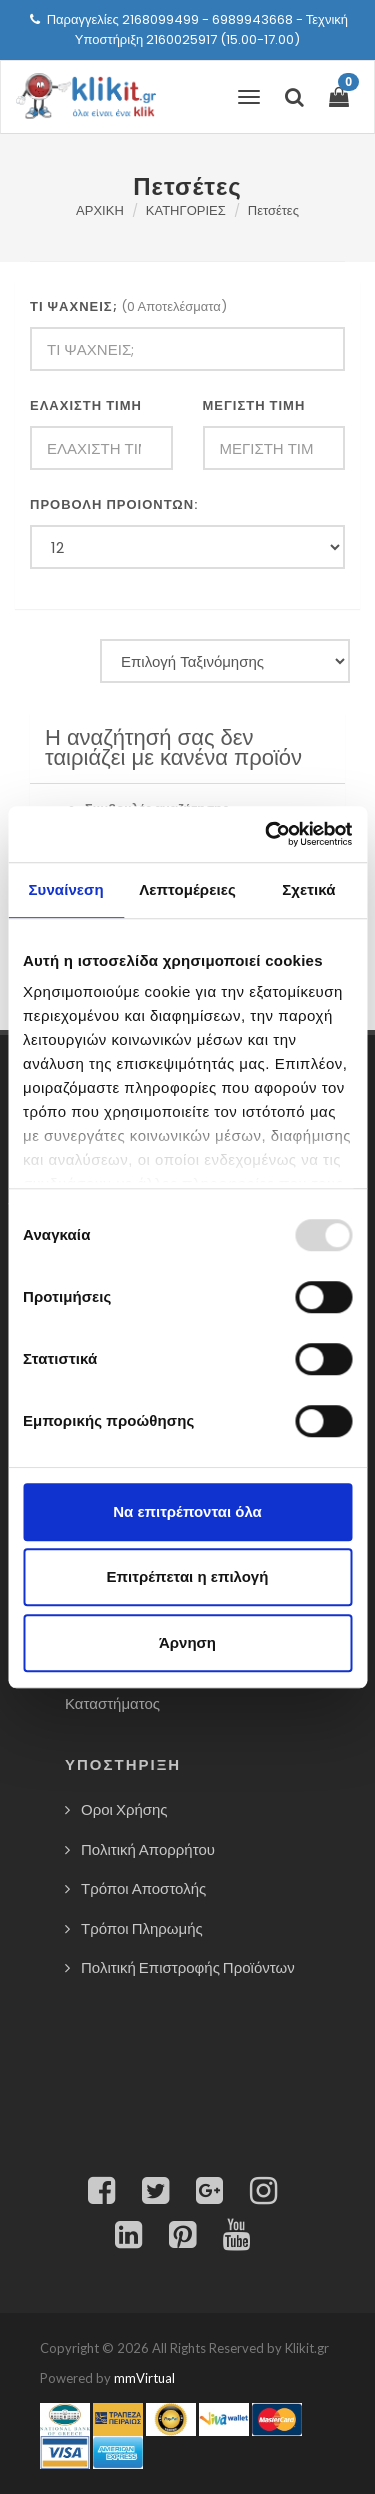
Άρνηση (187, 1642)
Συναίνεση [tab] (65, 889)
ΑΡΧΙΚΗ (100, 210)
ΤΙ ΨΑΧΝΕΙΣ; (74, 306)
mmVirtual (144, 2378)
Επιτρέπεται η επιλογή (188, 1576)
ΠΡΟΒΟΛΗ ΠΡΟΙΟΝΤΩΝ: (114, 504)
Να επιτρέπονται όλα (187, 1511)
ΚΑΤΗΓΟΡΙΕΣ (186, 210)
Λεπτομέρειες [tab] (187, 889)
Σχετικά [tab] (308, 889)
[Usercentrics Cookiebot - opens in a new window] (267, 834)
